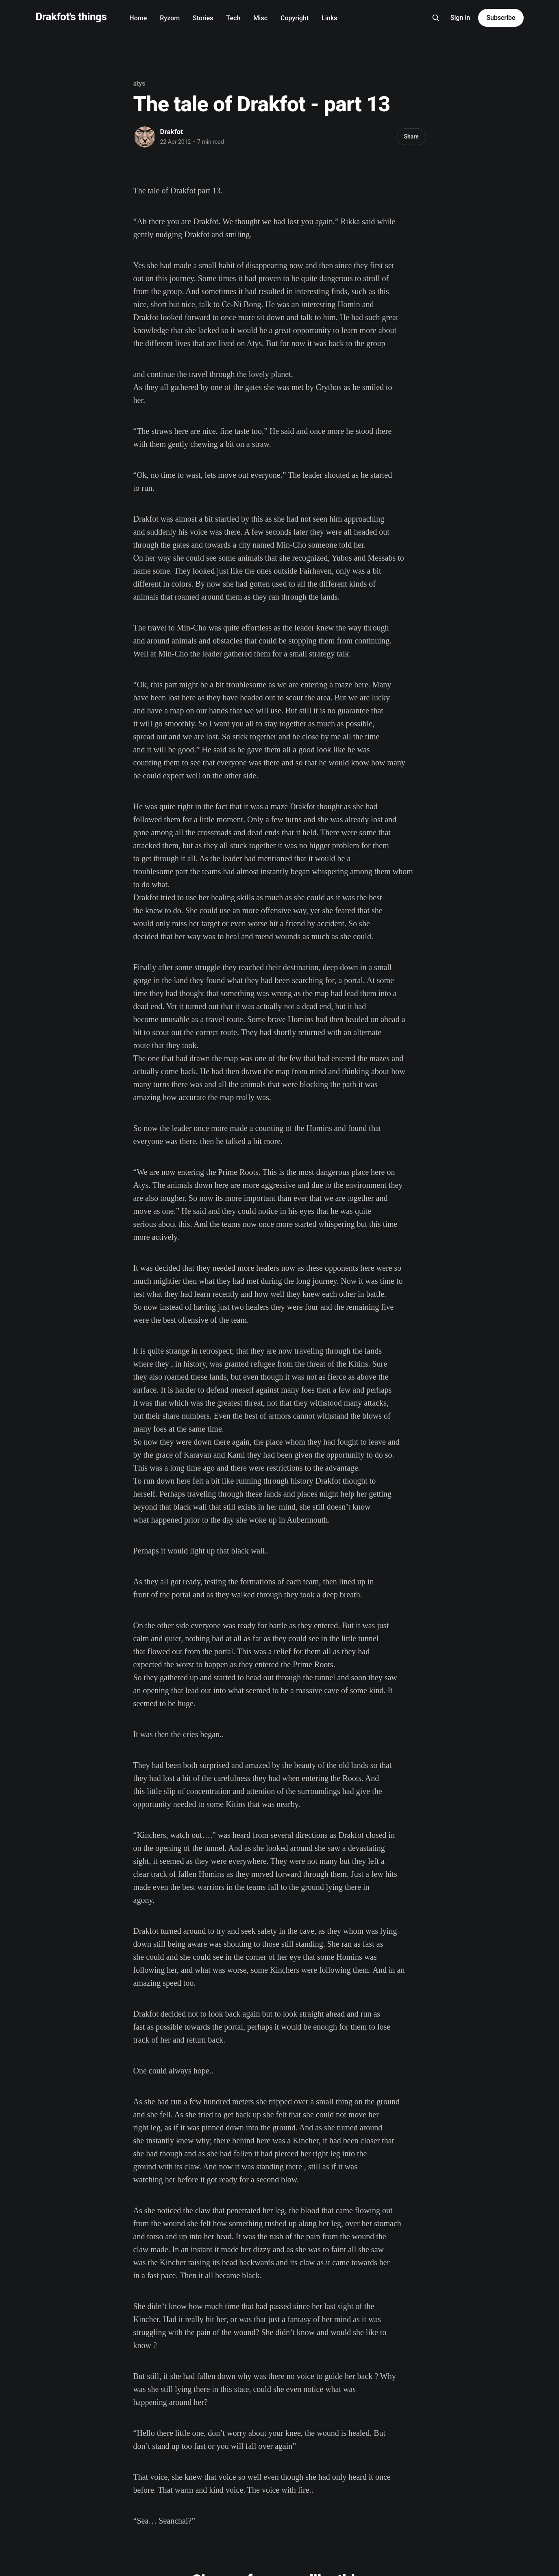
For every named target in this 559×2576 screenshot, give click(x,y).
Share (411, 136)
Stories (203, 18)
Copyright (295, 18)
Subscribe (500, 18)
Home (138, 18)
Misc (260, 18)
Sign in (460, 18)
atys (139, 83)
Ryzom (170, 18)
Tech (233, 18)
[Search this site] (435, 17)
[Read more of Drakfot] (144, 137)
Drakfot (171, 132)
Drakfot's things (71, 17)
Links (329, 18)
